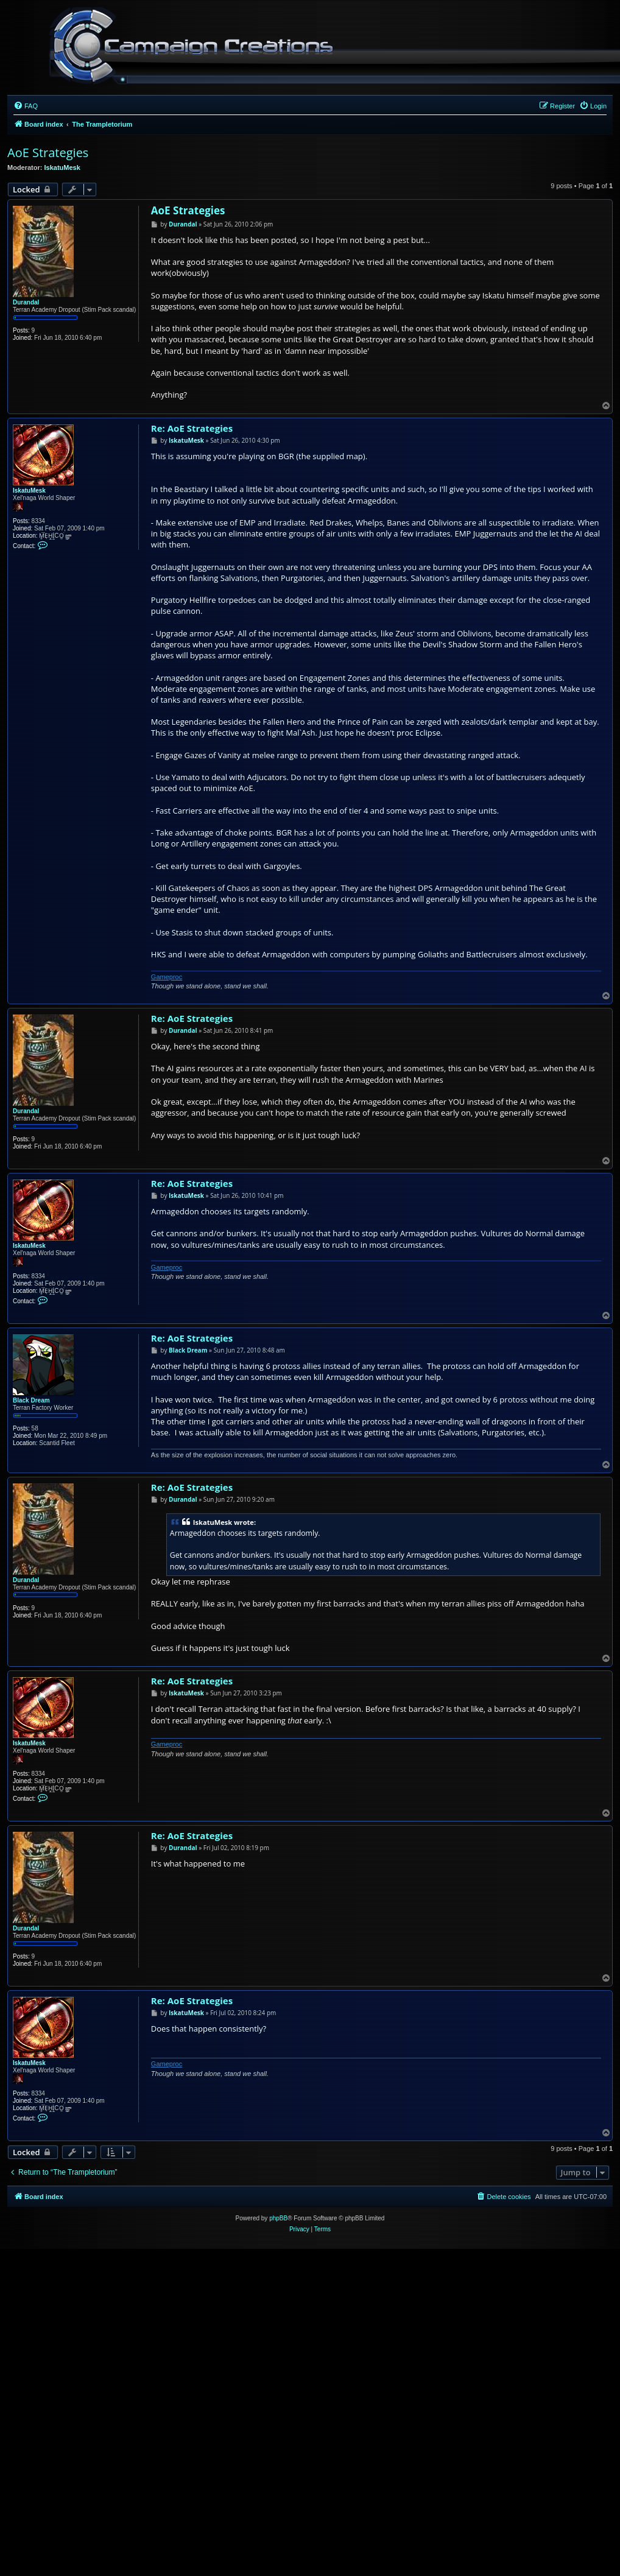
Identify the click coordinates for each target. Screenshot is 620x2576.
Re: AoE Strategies (192, 428)
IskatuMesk (62, 167)
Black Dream (31, 1400)
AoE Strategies (47, 152)
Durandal (26, 302)
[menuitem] (25, 106)
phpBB (278, 2218)
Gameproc (166, 976)
